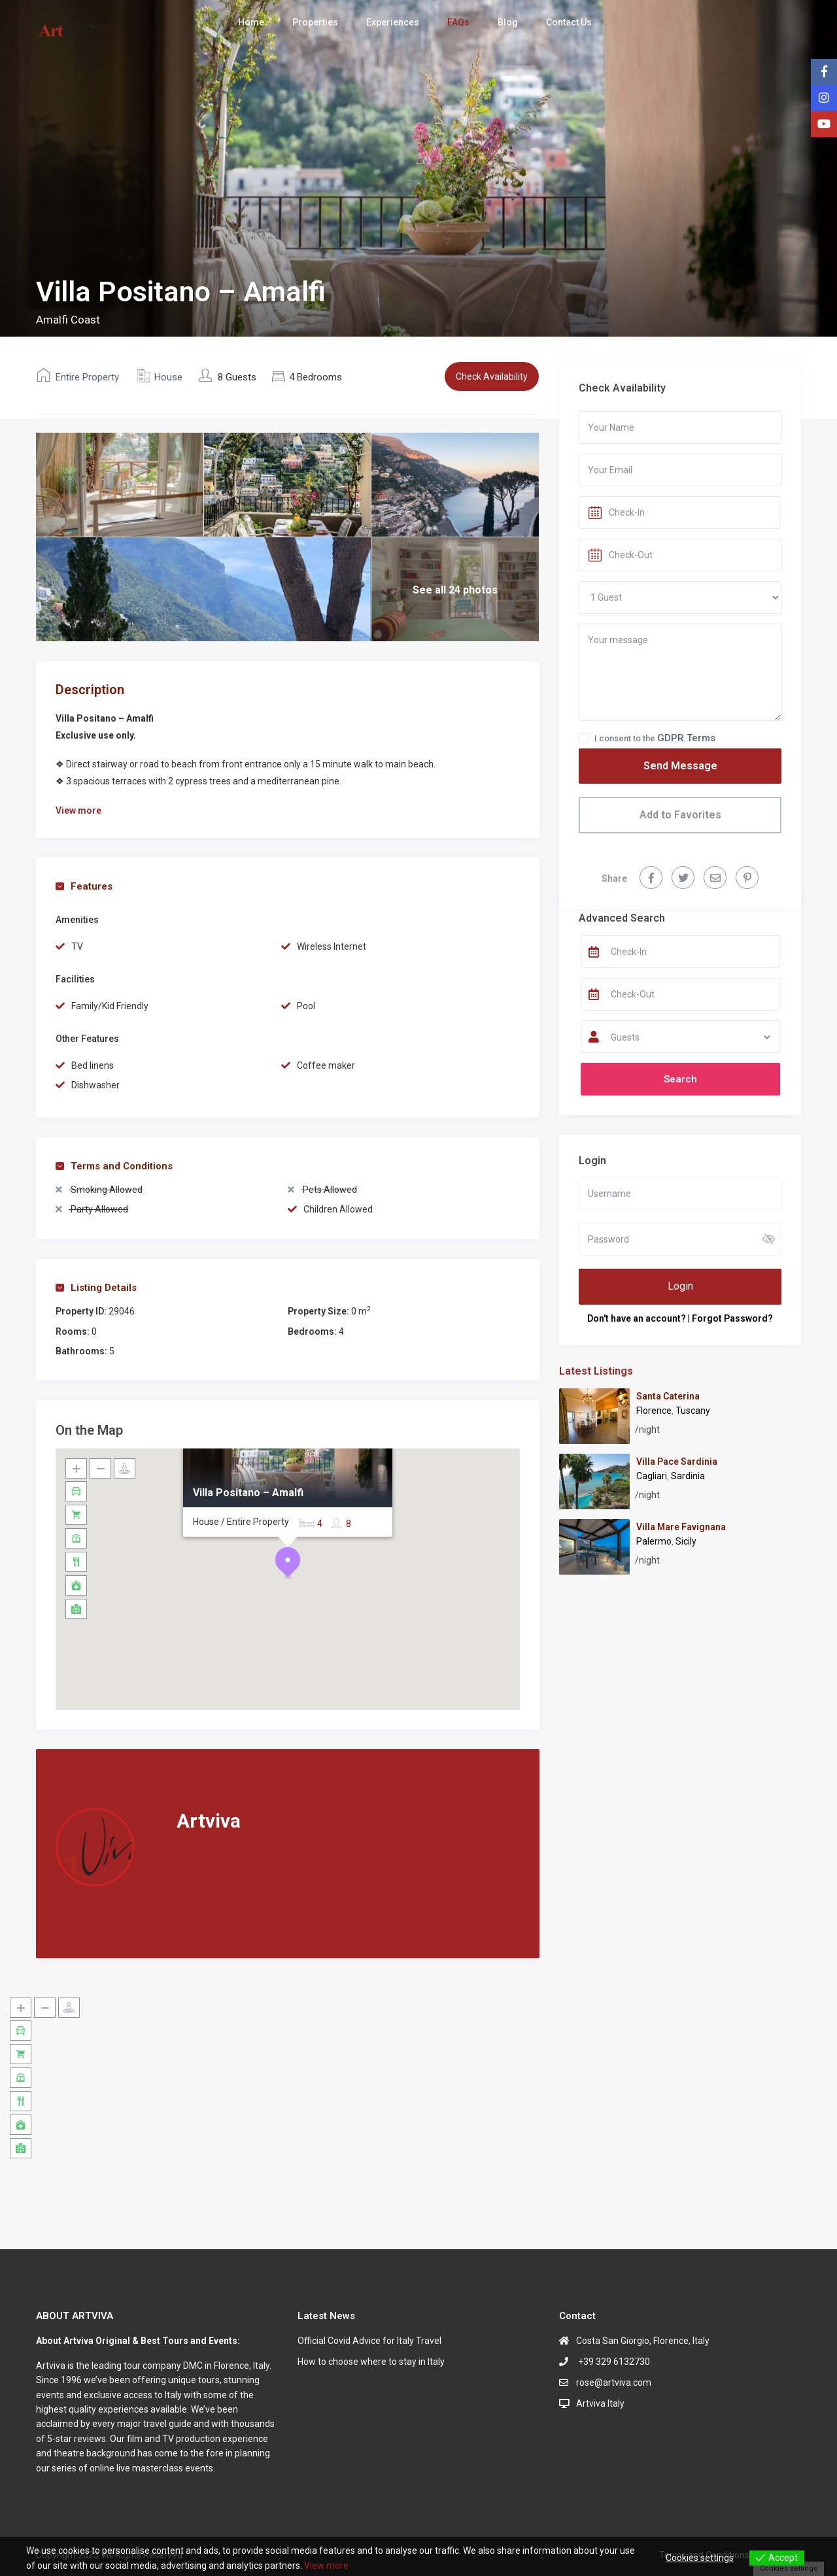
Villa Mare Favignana (681, 1527)
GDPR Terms (686, 738)
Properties (315, 22)
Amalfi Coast (68, 319)
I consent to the (654, 738)
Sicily (685, 1541)
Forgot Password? (732, 1318)
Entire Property (87, 377)
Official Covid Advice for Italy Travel (369, 2340)
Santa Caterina (668, 1396)
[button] (287, 1563)
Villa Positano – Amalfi (248, 1492)
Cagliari (651, 1476)
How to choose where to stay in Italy (371, 2361)
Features (84, 886)
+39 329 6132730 (613, 2361)
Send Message (680, 766)
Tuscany (692, 1410)
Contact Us (569, 22)
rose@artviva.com (613, 2382)
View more (326, 2565)
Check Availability (492, 376)
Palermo (654, 1541)
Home (251, 22)
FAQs (458, 22)
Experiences (392, 22)
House (168, 377)
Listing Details (96, 1288)
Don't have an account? (636, 1318)
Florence (654, 1410)
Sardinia (688, 1476)
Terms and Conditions (114, 1166)
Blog (508, 22)
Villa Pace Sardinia (676, 1461)
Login (680, 1286)
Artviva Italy (600, 2403)
